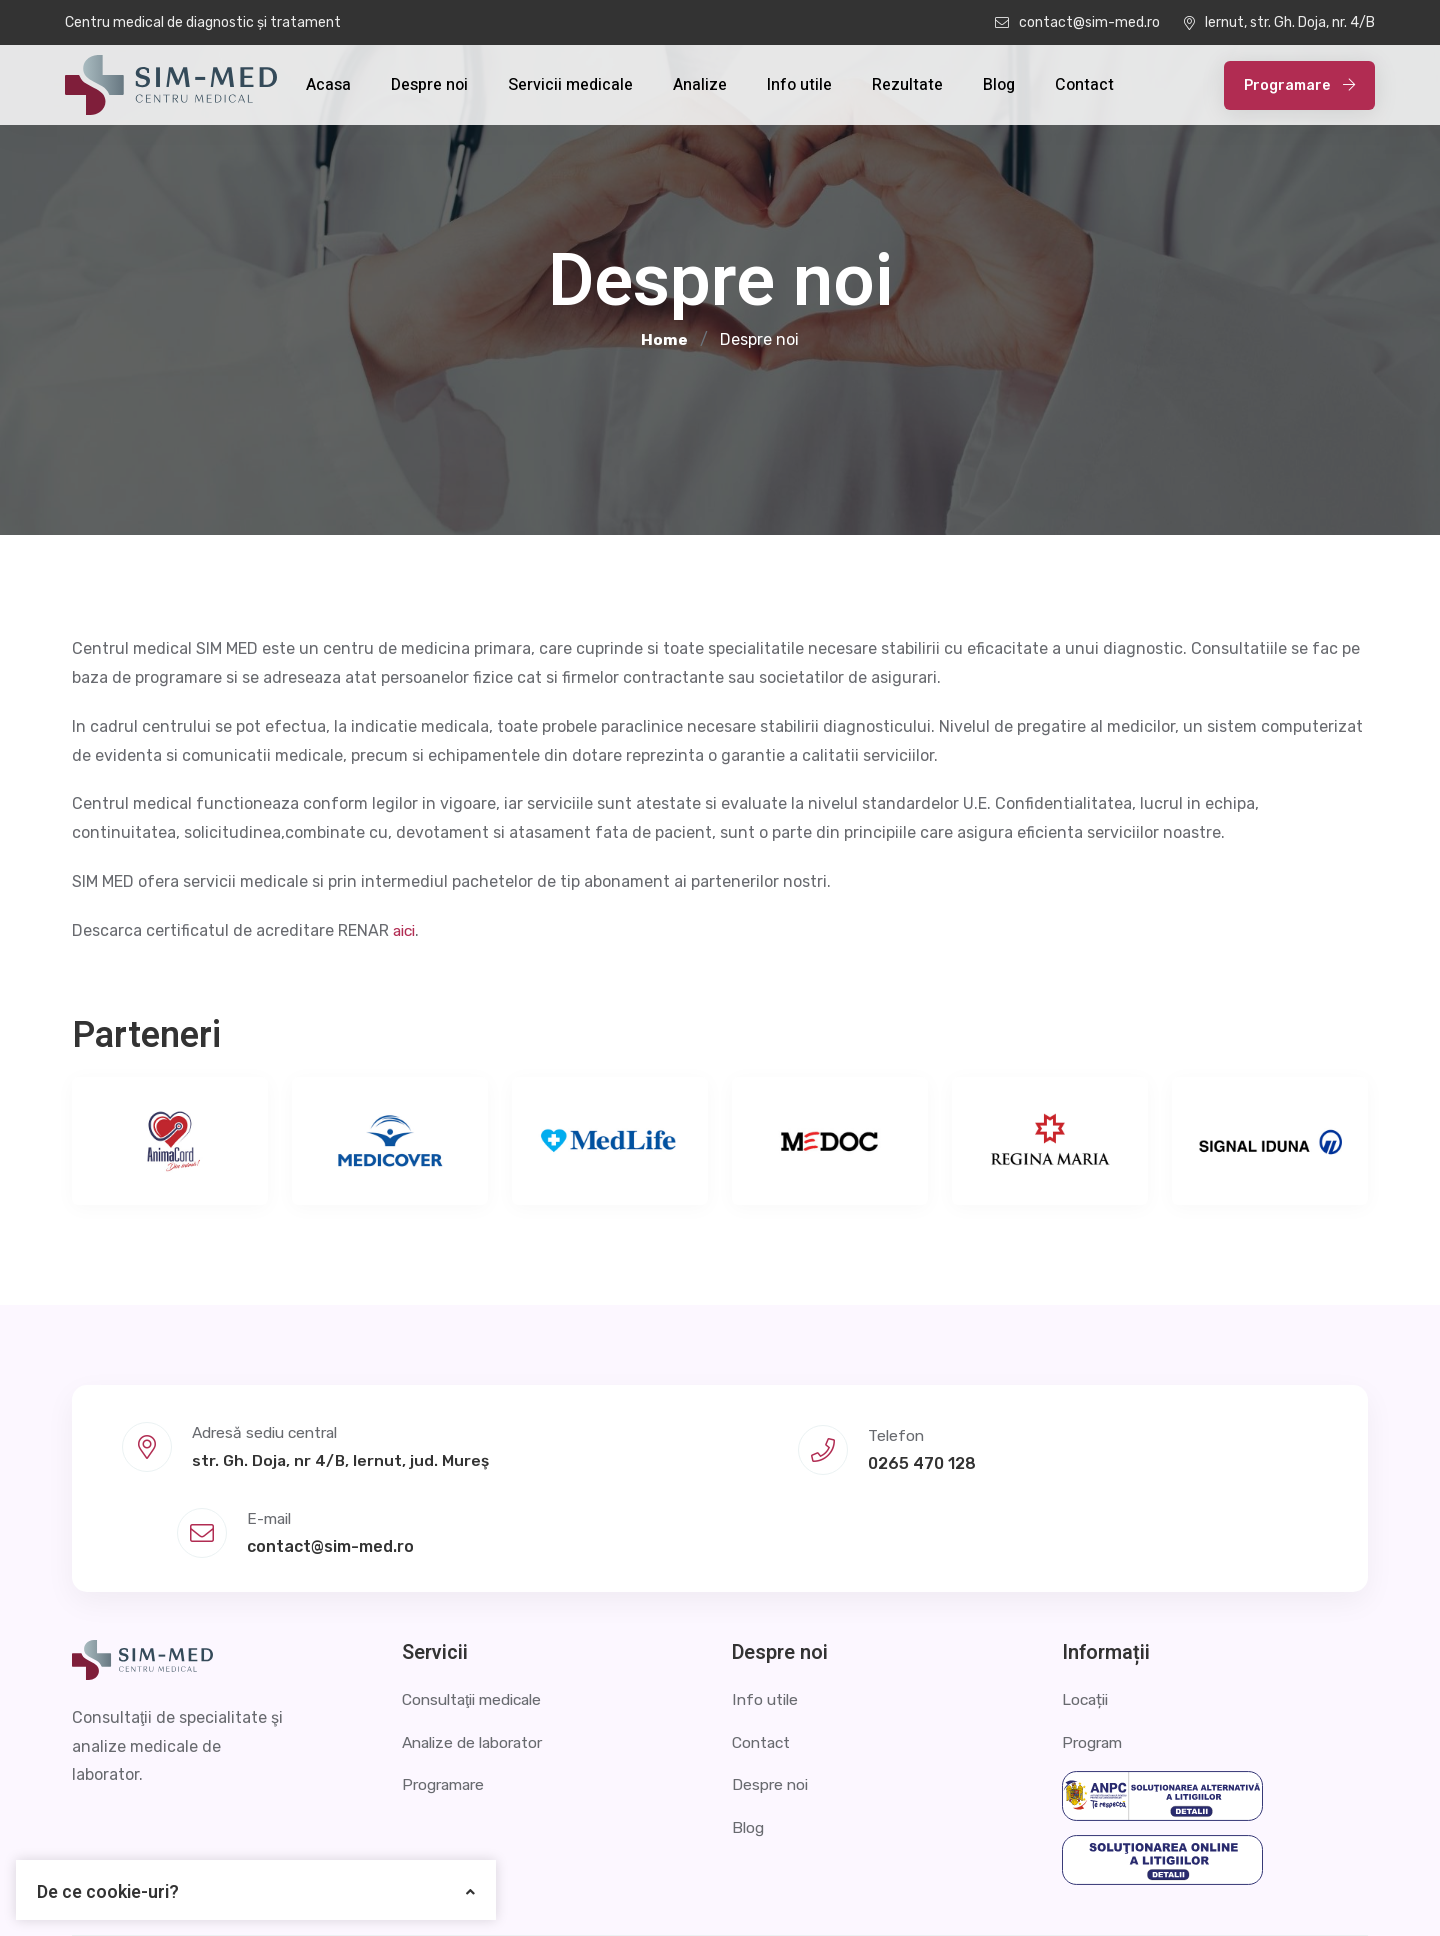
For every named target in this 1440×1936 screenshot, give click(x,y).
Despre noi (429, 85)
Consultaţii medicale (478, 1610)
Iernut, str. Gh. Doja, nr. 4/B (1279, 22)
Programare (1299, 85)
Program (1094, 1652)
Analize (700, 85)
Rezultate (907, 85)
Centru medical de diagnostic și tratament (203, 22)
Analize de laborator (477, 1652)
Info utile (799, 85)
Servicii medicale (570, 85)
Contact (1084, 85)
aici (406, 930)
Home (664, 340)
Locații (1087, 1610)
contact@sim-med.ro (1077, 22)
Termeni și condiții (1300, 1890)
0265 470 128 (717, 1457)
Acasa (328, 85)
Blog (999, 85)
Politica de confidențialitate (1098, 1890)
